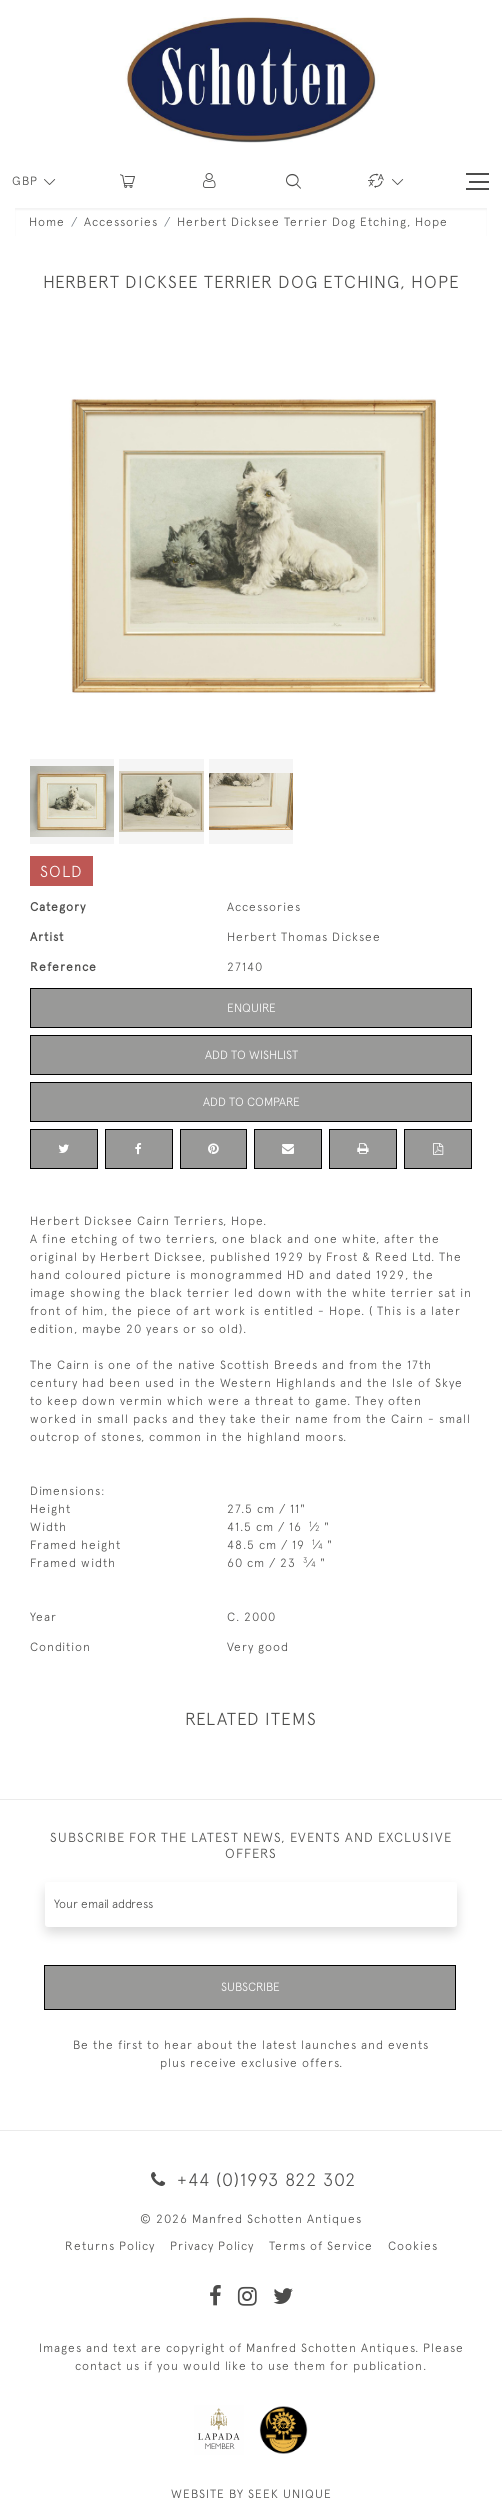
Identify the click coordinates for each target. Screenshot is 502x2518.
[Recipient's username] (251, 1904)
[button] (210, 181)
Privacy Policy (212, 2246)
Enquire (251, 1008)
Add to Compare (251, 1102)
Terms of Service (321, 2246)
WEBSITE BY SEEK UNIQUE (251, 2494)
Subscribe (250, 1987)
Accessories (121, 222)
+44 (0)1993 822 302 (251, 2179)
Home (47, 222)
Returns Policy (110, 2246)
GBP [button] (27, 181)
